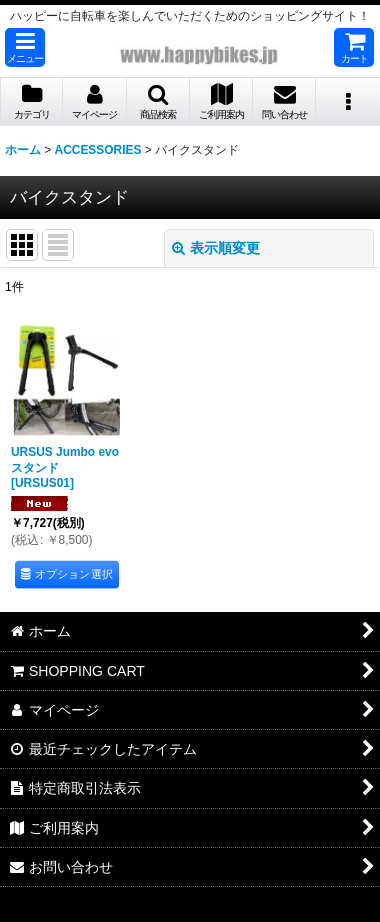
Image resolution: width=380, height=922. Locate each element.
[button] (25, 47)
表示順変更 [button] (216, 248)
